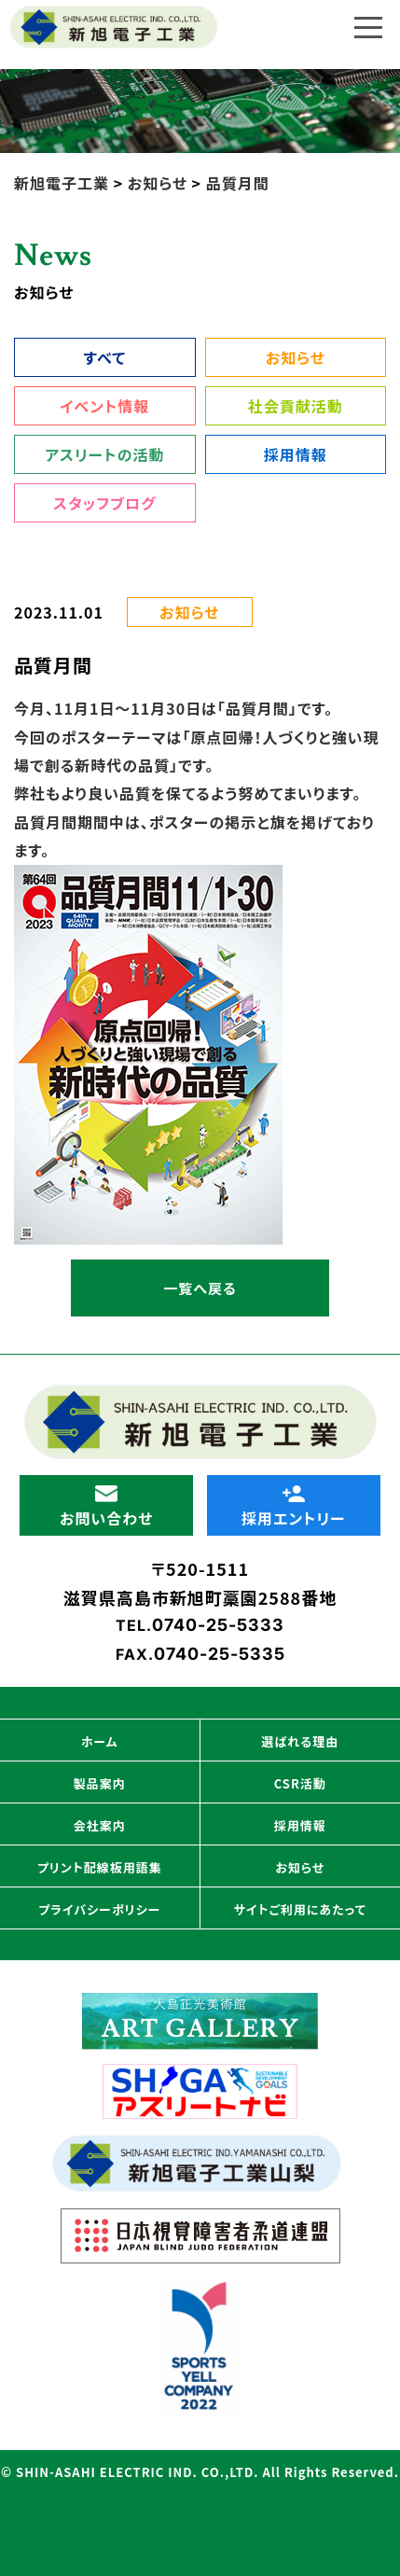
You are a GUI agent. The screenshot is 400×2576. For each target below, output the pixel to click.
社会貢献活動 (295, 406)
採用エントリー (293, 1506)
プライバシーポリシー (99, 1909)
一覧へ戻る (199, 1288)
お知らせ (295, 357)
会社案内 (100, 1825)
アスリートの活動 (104, 454)
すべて (105, 357)
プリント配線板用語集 (99, 1867)
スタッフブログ (104, 503)
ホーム (99, 1741)
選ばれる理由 (299, 1741)
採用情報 (295, 454)
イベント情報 (104, 406)
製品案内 (100, 1783)
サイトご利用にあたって (300, 1909)
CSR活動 (300, 1783)
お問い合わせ (106, 1506)
